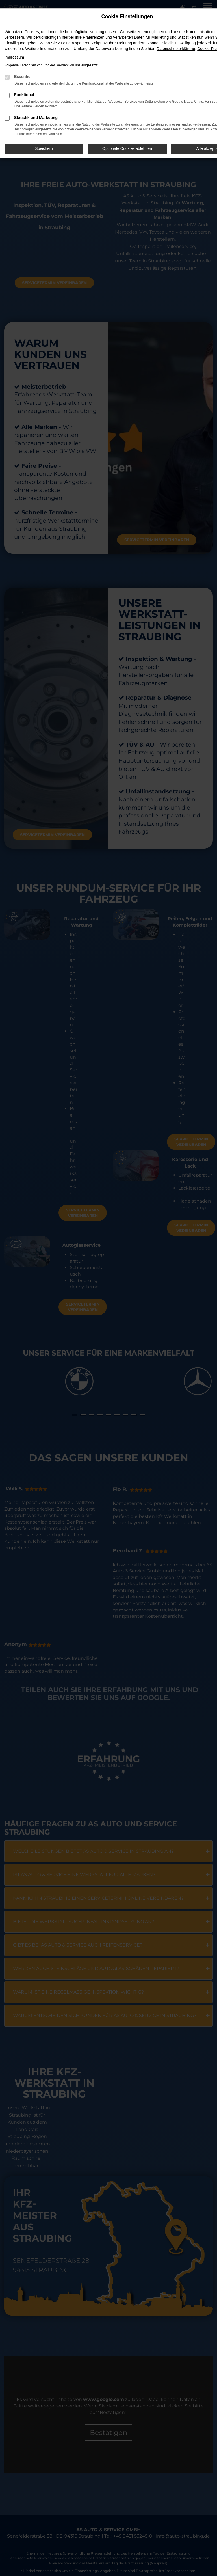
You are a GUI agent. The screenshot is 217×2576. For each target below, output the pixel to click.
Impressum (14, 57)
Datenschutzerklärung (176, 48)
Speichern (44, 148)
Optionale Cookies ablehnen (127, 148)
